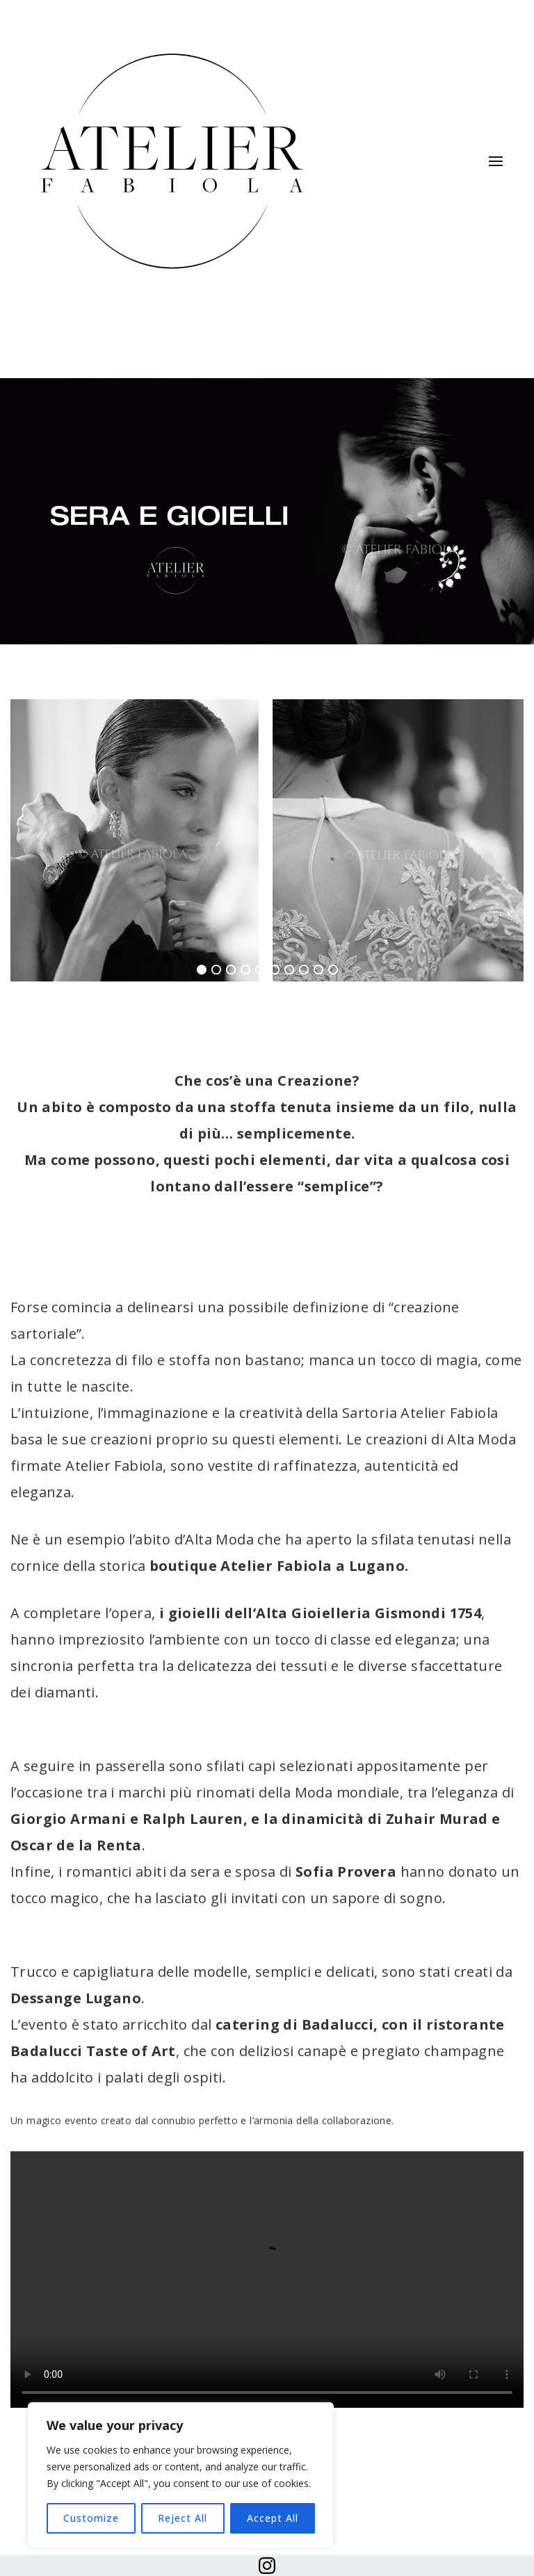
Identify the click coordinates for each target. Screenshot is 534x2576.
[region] (181, 2475)
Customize (91, 2518)
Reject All (182, 2518)
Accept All (272, 2518)
